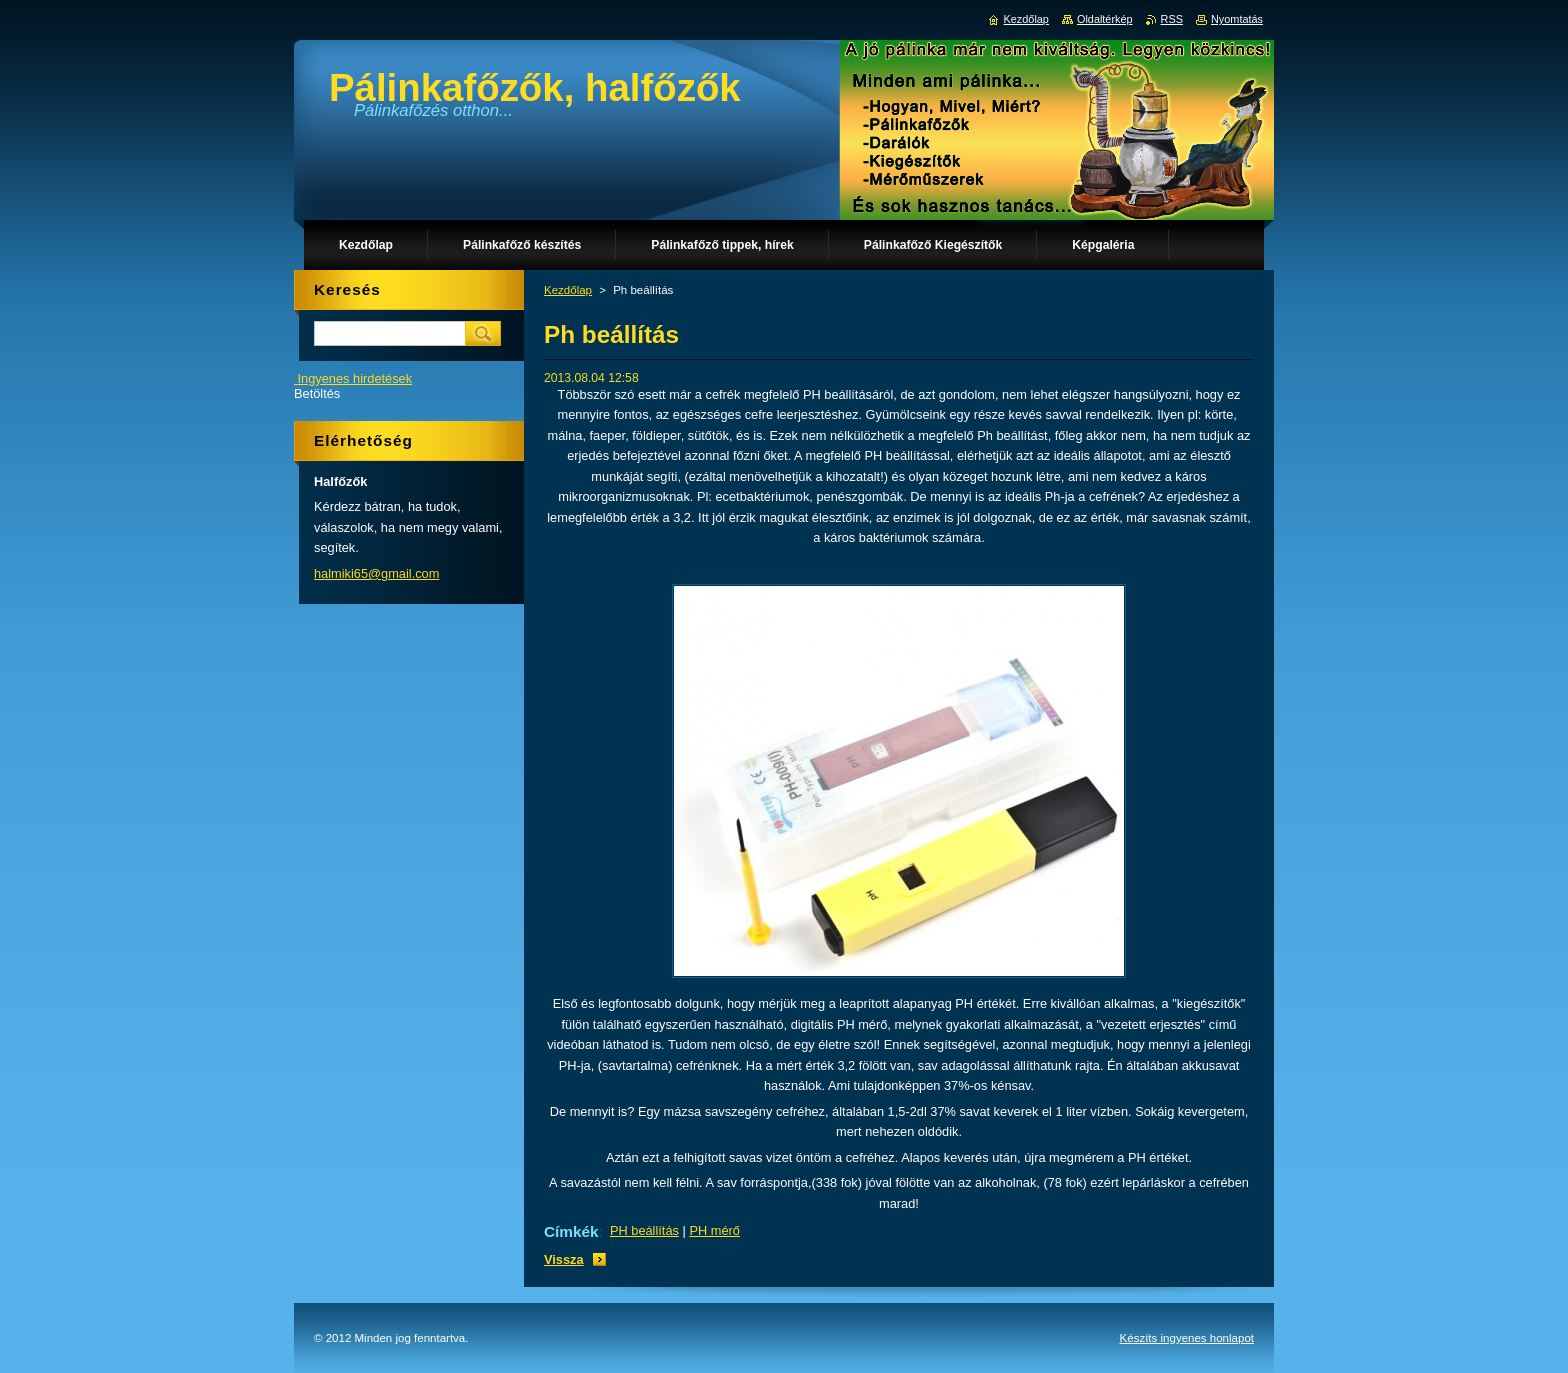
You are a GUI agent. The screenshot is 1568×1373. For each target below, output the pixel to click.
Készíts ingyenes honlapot (1187, 1338)
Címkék (571, 1231)
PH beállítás (644, 1230)
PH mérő (714, 1230)
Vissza (564, 1259)
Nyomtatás (1237, 19)
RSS (1172, 19)
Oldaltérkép (1105, 19)
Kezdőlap (568, 290)
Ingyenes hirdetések (355, 378)
